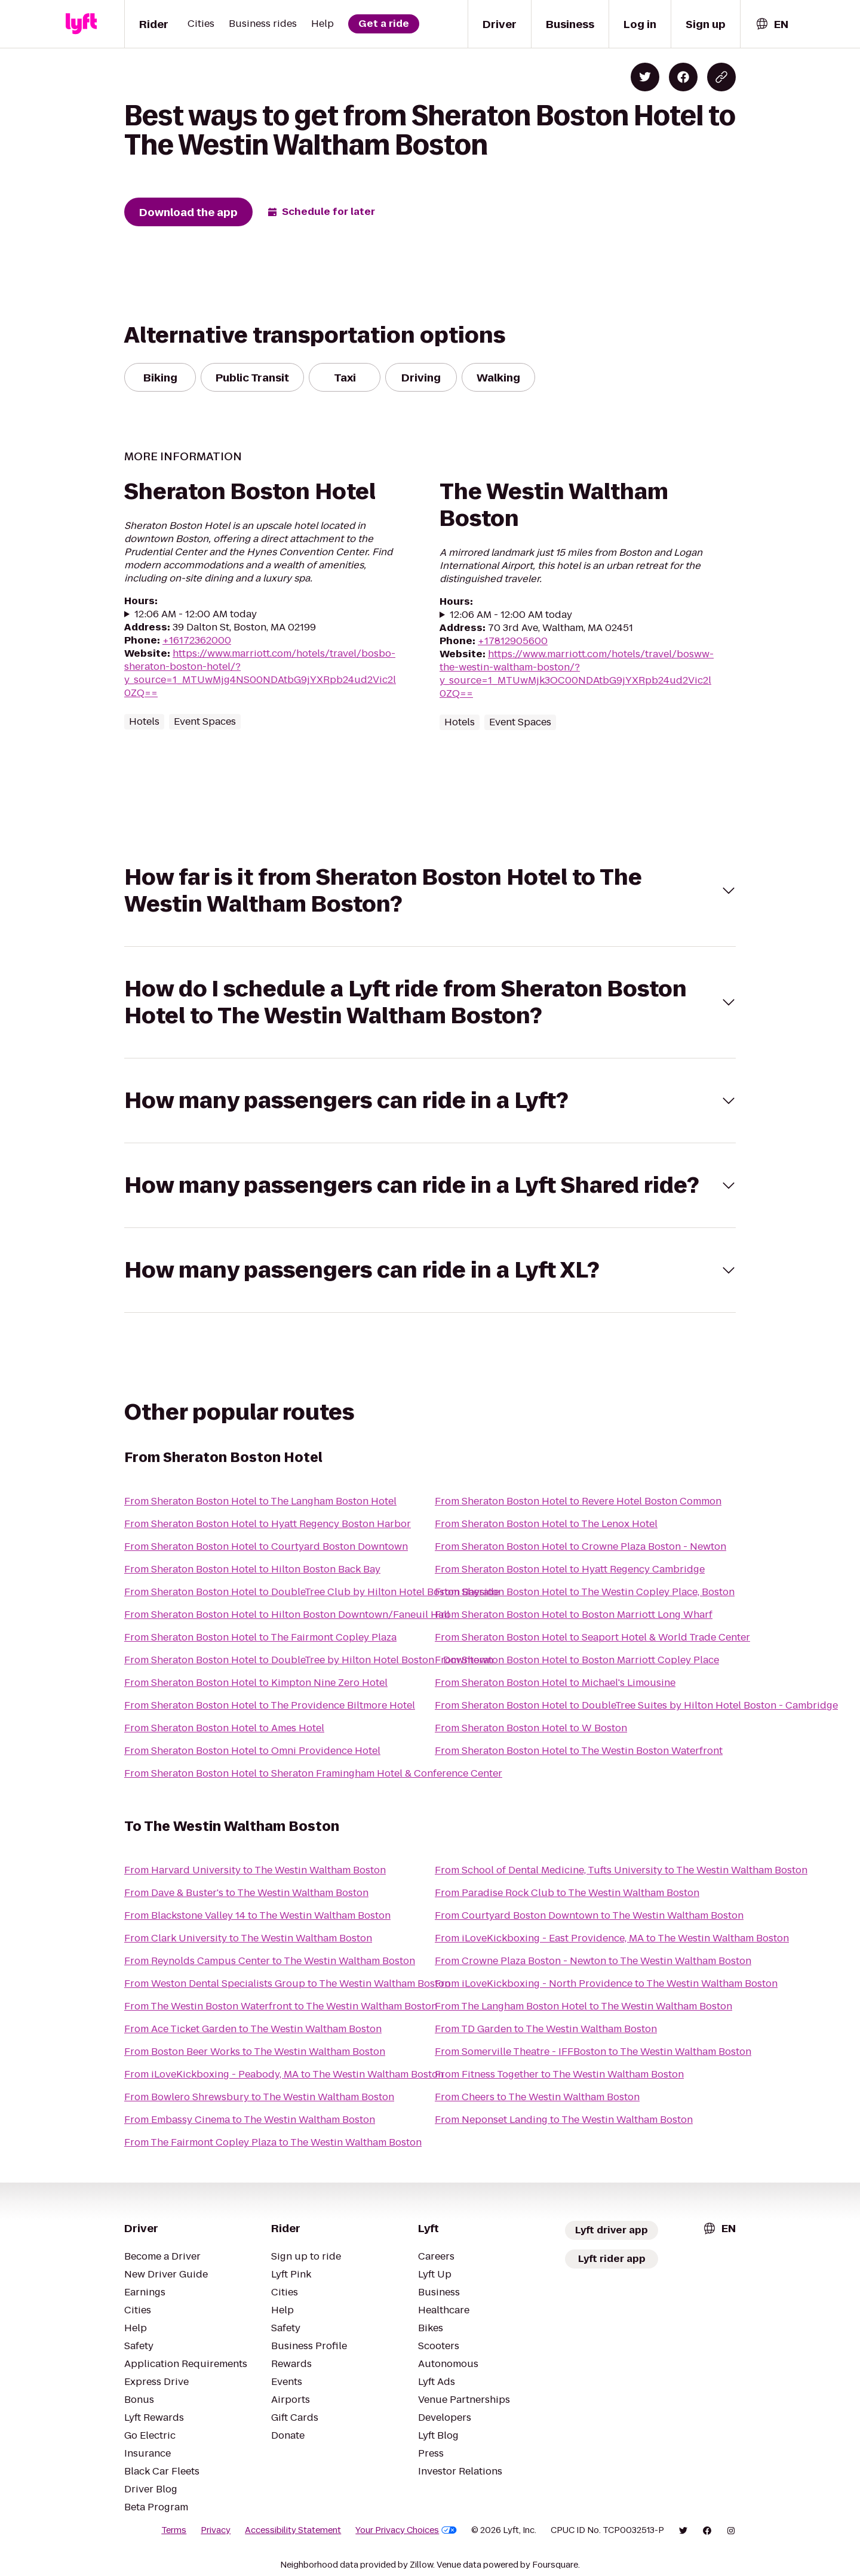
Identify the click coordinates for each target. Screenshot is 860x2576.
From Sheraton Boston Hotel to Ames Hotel (224, 1728)
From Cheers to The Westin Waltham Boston (537, 2097)
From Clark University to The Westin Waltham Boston (248, 1938)
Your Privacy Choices (406, 2530)
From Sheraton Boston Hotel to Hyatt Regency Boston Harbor (267, 1524)
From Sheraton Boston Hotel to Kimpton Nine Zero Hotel (256, 1682)
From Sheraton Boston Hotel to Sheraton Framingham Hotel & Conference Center (313, 1773)
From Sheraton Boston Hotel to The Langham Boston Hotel (260, 1501)
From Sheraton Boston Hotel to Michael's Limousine (555, 1682)
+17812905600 (513, 641)
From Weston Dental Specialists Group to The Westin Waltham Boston (287, 1983)
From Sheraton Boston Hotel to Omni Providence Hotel (252, 1751)
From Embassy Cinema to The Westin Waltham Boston (249, 2119)
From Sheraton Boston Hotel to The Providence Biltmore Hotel (269, 1705)
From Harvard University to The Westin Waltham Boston (255, 1870)
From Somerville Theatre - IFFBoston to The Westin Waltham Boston (593, 2051)
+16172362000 (196, 640)
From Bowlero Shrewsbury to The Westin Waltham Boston (259, 2097)
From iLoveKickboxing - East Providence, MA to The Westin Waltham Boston (612, 1938)
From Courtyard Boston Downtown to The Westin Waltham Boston (589, 1915)
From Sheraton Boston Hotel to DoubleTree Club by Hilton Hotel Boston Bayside (311, 1592)
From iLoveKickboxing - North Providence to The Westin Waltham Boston (606, 1983)
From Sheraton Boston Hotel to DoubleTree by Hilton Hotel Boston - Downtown (308, 1660)
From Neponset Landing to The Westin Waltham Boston (564, 2119)
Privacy (216, 2530)
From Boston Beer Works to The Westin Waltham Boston (254, 2051)
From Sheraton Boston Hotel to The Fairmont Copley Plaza (260, 1637)
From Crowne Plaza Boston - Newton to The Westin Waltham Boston (593, 1961)
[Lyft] (81, 24)
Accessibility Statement (293, 2530)
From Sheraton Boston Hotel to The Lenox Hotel (546, 1524)
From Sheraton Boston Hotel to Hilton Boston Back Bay (252, 1569)
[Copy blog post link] (721, 77)
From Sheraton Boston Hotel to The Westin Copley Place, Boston (585, 1592)
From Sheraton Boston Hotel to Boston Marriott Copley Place (577, 1660)
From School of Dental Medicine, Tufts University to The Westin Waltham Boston (621, 1870)
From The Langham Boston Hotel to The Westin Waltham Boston (583, 2006)
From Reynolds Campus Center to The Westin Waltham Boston (269, 1961)
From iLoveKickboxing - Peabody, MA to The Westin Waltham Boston (284, 2074)
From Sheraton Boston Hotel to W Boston (531, 1728)
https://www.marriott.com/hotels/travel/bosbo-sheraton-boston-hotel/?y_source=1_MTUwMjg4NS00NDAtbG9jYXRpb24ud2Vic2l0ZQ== (260, 673)
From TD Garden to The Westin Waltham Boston (546, 2029)
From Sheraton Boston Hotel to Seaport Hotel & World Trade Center (592, 1637)
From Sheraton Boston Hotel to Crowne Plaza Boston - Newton (580, 1546)
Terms (173, 2530)
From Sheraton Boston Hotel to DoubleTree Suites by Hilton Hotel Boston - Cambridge (636, 1705)
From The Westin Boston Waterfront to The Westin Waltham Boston (280, 2006)
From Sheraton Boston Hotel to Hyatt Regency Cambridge (570, 1569)
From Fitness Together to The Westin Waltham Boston (559, 2074)
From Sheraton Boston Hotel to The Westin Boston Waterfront (579, 1751)
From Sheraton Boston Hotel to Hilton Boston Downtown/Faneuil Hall (287, 1614)
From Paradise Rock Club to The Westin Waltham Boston (567, 1893)
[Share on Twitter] (645, 77)
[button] (430, 891)
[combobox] (771, 24)
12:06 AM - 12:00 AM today (195, 614)
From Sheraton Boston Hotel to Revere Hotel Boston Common (578, 1501)
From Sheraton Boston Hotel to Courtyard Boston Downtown (266, 1546)
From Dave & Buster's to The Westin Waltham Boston (246, 1893)
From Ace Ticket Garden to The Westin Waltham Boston (253, 2029)
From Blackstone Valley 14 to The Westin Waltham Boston (257, 1915)
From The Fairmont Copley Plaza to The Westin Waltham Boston (273, 2142)
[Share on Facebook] (683, 77)
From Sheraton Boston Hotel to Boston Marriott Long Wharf (573, 1614)
